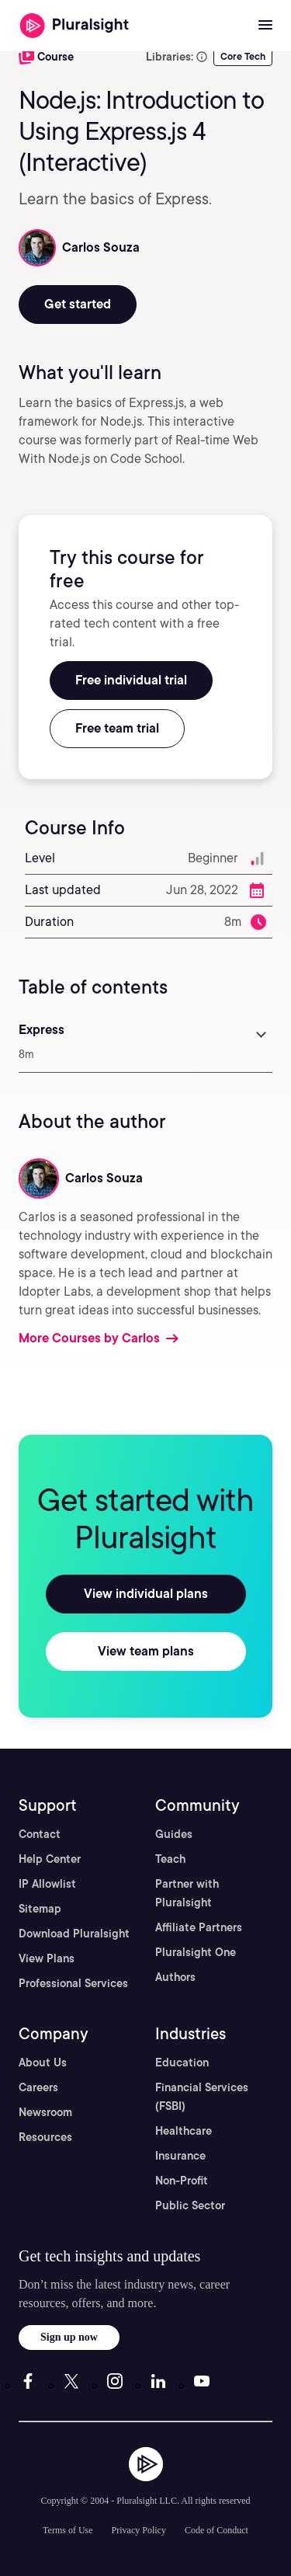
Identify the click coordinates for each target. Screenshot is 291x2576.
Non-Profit (181, 2180)
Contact (40, 1834)
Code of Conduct (216, 2530)
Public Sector (190, 2205)
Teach (170, 1859)
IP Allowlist (47, 1884)
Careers (38, 2087)
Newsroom (45, 2112)
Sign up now (69, 2337)
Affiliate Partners (198, 1927)
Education (182, 2062)
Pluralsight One (195, 1952)
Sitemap (40, 1908)
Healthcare (183, 2131)
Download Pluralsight (74, 1933)
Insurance (180, 2156)
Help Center (50, 1859)
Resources (45, 2137)
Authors (175, 1977)
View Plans (46, 1958)
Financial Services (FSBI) (201, 2096)
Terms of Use (67, 2530)
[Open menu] (265, 25)
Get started (77, 304)
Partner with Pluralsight (187, 1893)
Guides (173, 1834)
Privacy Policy (139, 2530)
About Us (43, 2062)
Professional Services (73, 1983)
